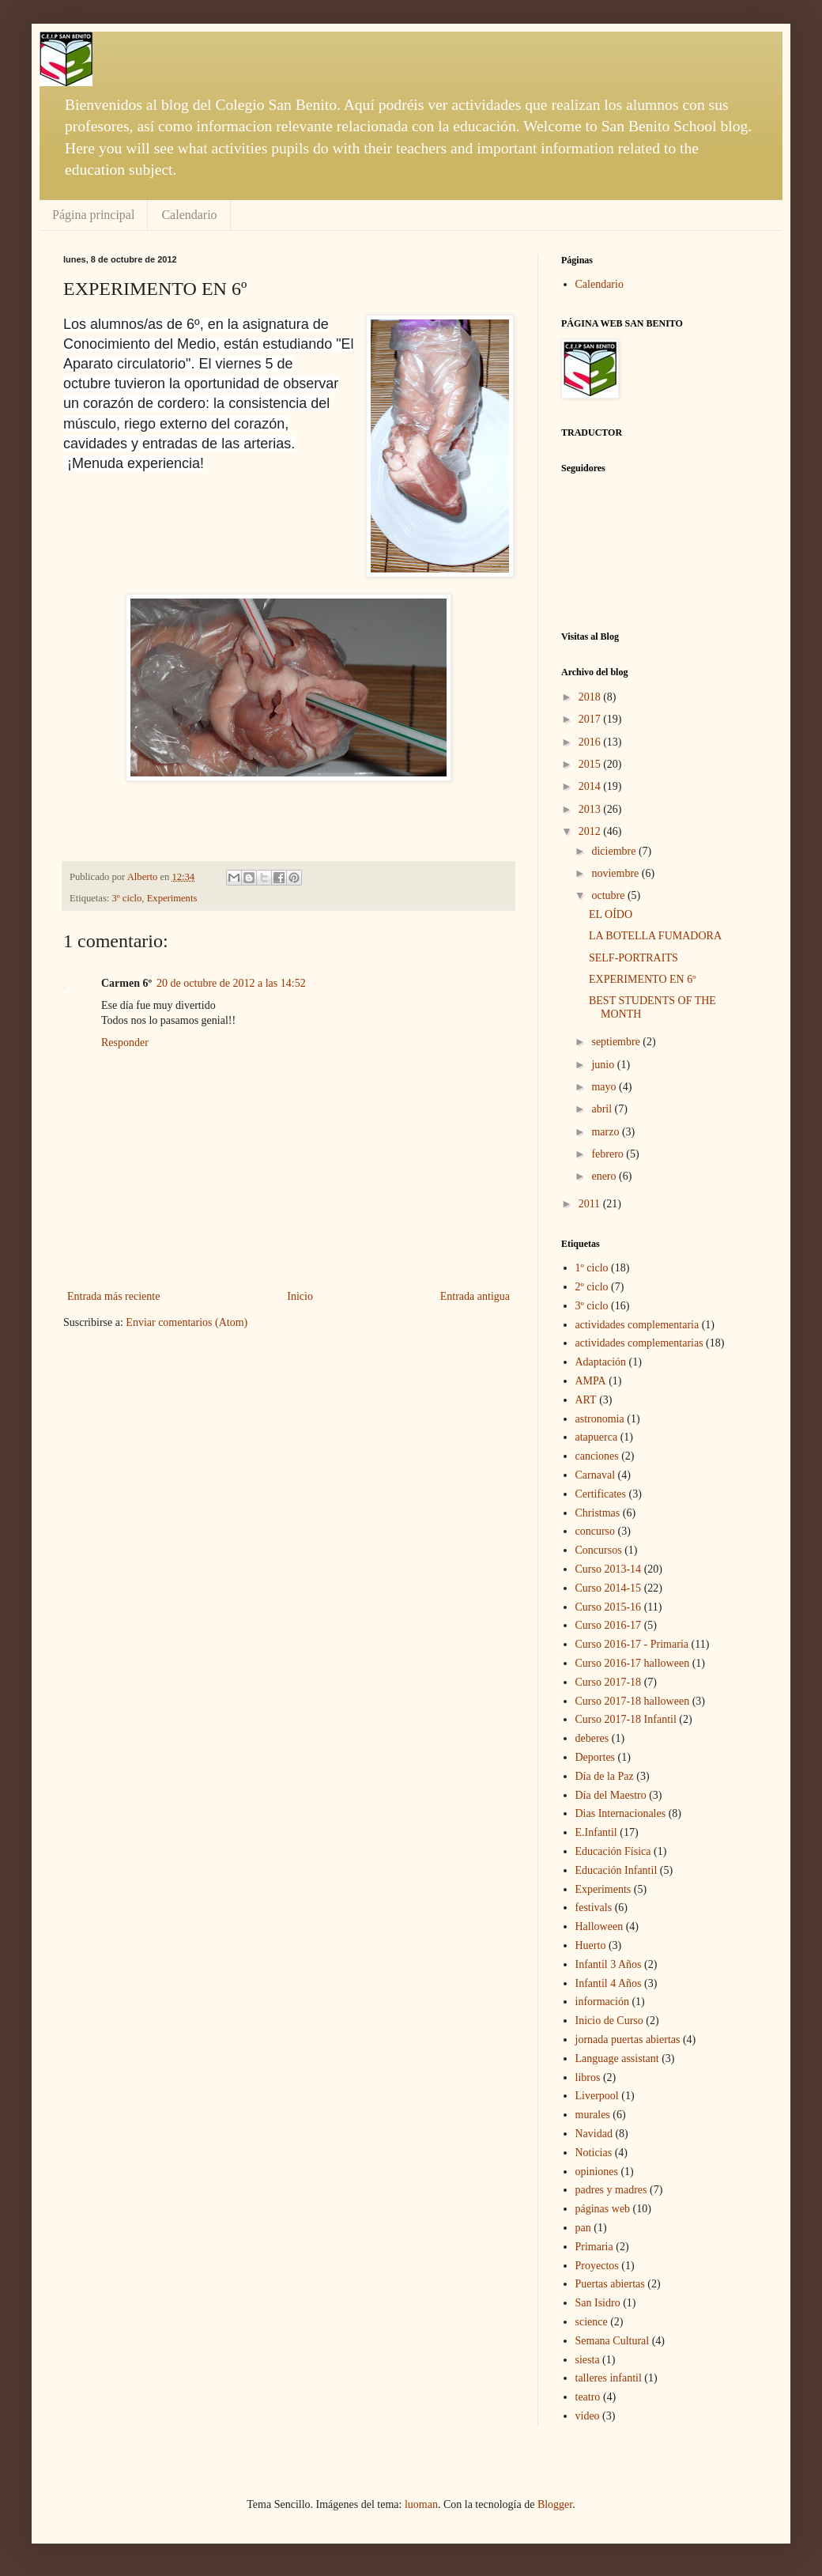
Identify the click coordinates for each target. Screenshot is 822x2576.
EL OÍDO (610, 914)
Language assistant (617, 2058)
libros (588, 2077)
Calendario (189, 214)
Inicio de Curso (609, 2020)
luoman (421, 2504)
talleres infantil (608, 2378)
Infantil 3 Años (608, 1964)
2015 (591, 764)
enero (605, 1176)
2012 (591, 831)
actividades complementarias (639, 1343)
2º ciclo (592, 1287)
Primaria (594, 2247)
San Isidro (597, 2303)
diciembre (614, 851)
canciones (597, 1456)
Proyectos (597, 2266)
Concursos (598, 1550)
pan (583, 2228)
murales (592, 2115)
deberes (592, 1738)
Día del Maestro (611, 1795)
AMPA (590, 1381)
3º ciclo (127, 898)
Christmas (597, 1513)
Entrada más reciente (113, 1296)
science (591, 2322)
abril (602, 1109)
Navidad (594, 2134)
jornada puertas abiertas (628, 2039)
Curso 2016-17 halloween (632, 1663)
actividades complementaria (637, 1325)
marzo (606, 1132)
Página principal (93, 214)
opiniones (596, 2172)
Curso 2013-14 (608, 1569)
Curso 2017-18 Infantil (626, 1719)
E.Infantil (596, 1832)
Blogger (554, 2504)
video (587, 2416)
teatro (588, 2397)
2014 (591, 786)
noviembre (616, 873)
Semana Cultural (612, 2341)
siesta (587, 2360)
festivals (594, 1907)
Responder (125, 1042)
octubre (609, 895)
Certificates (601, 1494)
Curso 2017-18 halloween (632, 1701)
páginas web (603, 2209)
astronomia (599, 1419)
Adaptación (601, 1362)
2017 (591, 719)
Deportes (595, 1757)
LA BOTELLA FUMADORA (655, 936)
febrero (608, 1154)
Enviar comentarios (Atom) (186, 1322)
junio (603, 1065)
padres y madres (611, 2190)
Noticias (594, 2153)
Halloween (599, 1926)
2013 (591, 809)
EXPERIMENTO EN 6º (642, 979)
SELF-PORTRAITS (633, 958)
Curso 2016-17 (608, 1625)
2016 (591, 742)
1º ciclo (592, 1268)
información (602, 2002)
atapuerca (596, 1437)
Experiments (172, 898)
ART (586, 1400)
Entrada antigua (475, 1296)
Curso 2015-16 (608, 1607)
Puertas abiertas (610, 2284)
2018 (591, 697)
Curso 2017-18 (608, 1682)
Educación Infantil (616, 1870)
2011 (591, 1204)
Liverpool (597, 2096)
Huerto (590, 1945)
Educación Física (613, 1851)
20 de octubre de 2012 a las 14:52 (231, 983)
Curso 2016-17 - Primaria (631, 1644)
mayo (605, 1087)
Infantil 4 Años (608, 1983)
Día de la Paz (604, 1776)
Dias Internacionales (620, 1813)
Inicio (300, 1296)
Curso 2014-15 (608, 1588)
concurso (595, 1531)
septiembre (617, 1042)
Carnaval (595, 1475)
